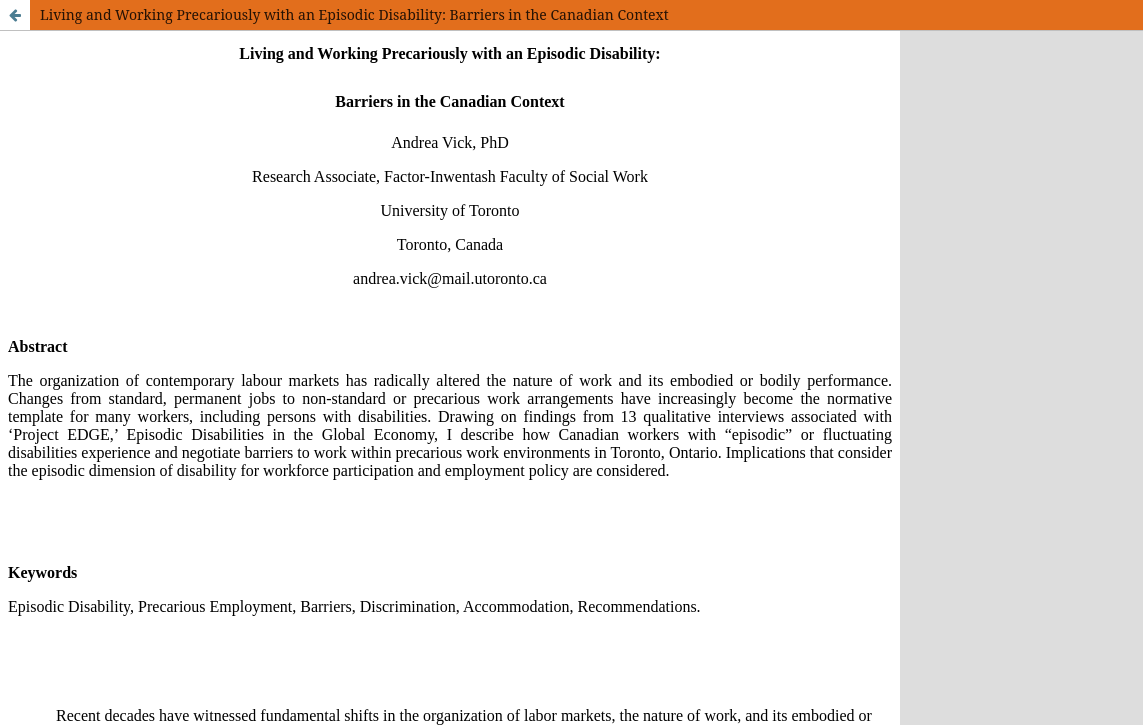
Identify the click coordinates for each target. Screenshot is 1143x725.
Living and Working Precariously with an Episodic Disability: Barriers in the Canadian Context (354, 14)
